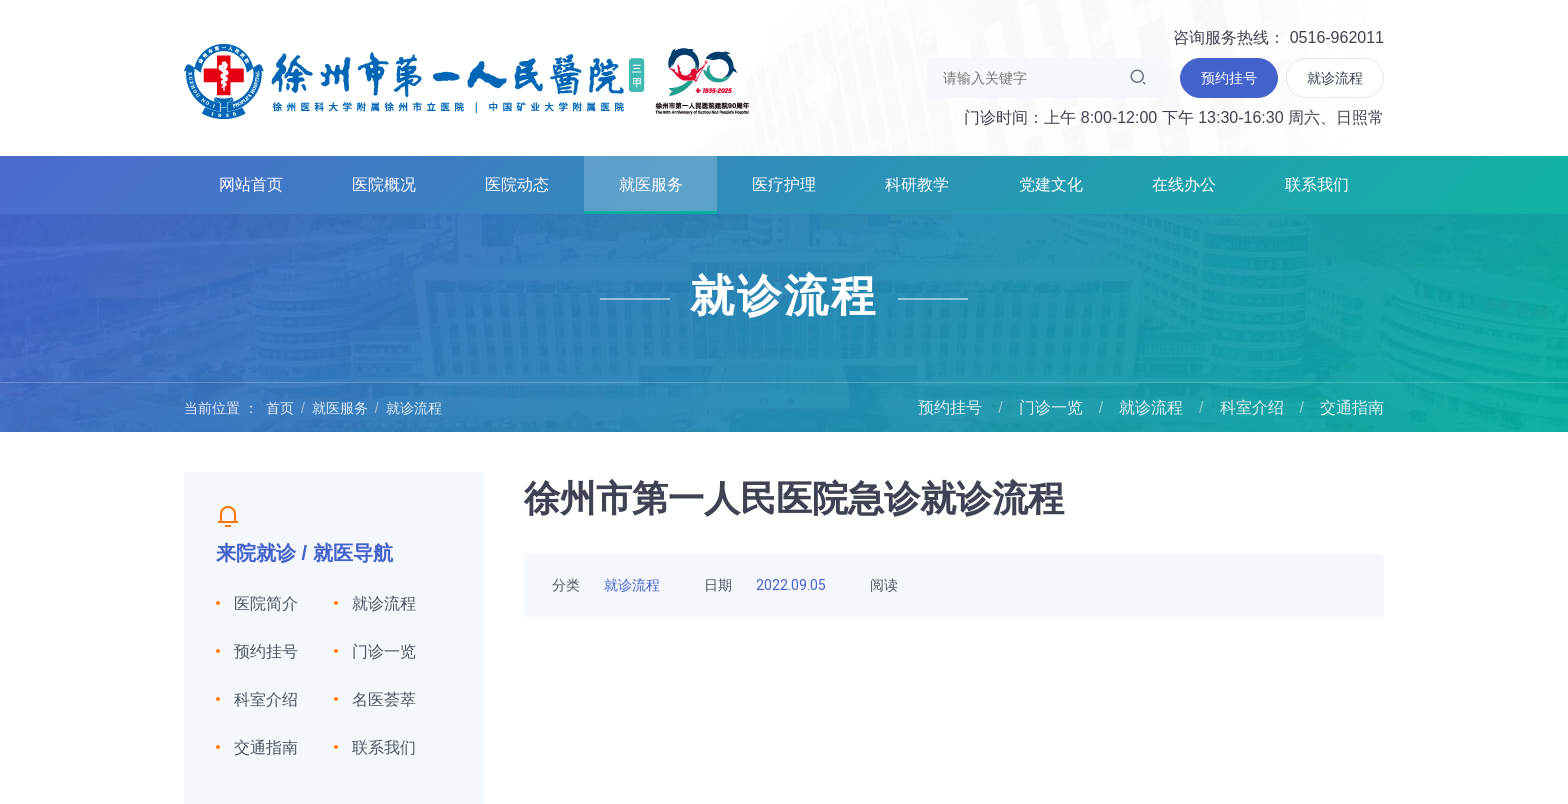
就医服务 (651, 184)
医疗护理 (784, 184)
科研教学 (917, 184)
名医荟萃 (384, 699)
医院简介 (266, 603)
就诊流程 (414, 408)
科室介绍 (1252, 407)
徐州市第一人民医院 (467, 80)
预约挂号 (950, 407)
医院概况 (384, 184)
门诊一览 (1051, 407)
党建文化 (1051, 184)
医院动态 (517, 184)
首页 (280, 408)
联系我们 (1317, 184)
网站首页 (251, 184)
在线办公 (1184, 184)
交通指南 (1352, 407)
